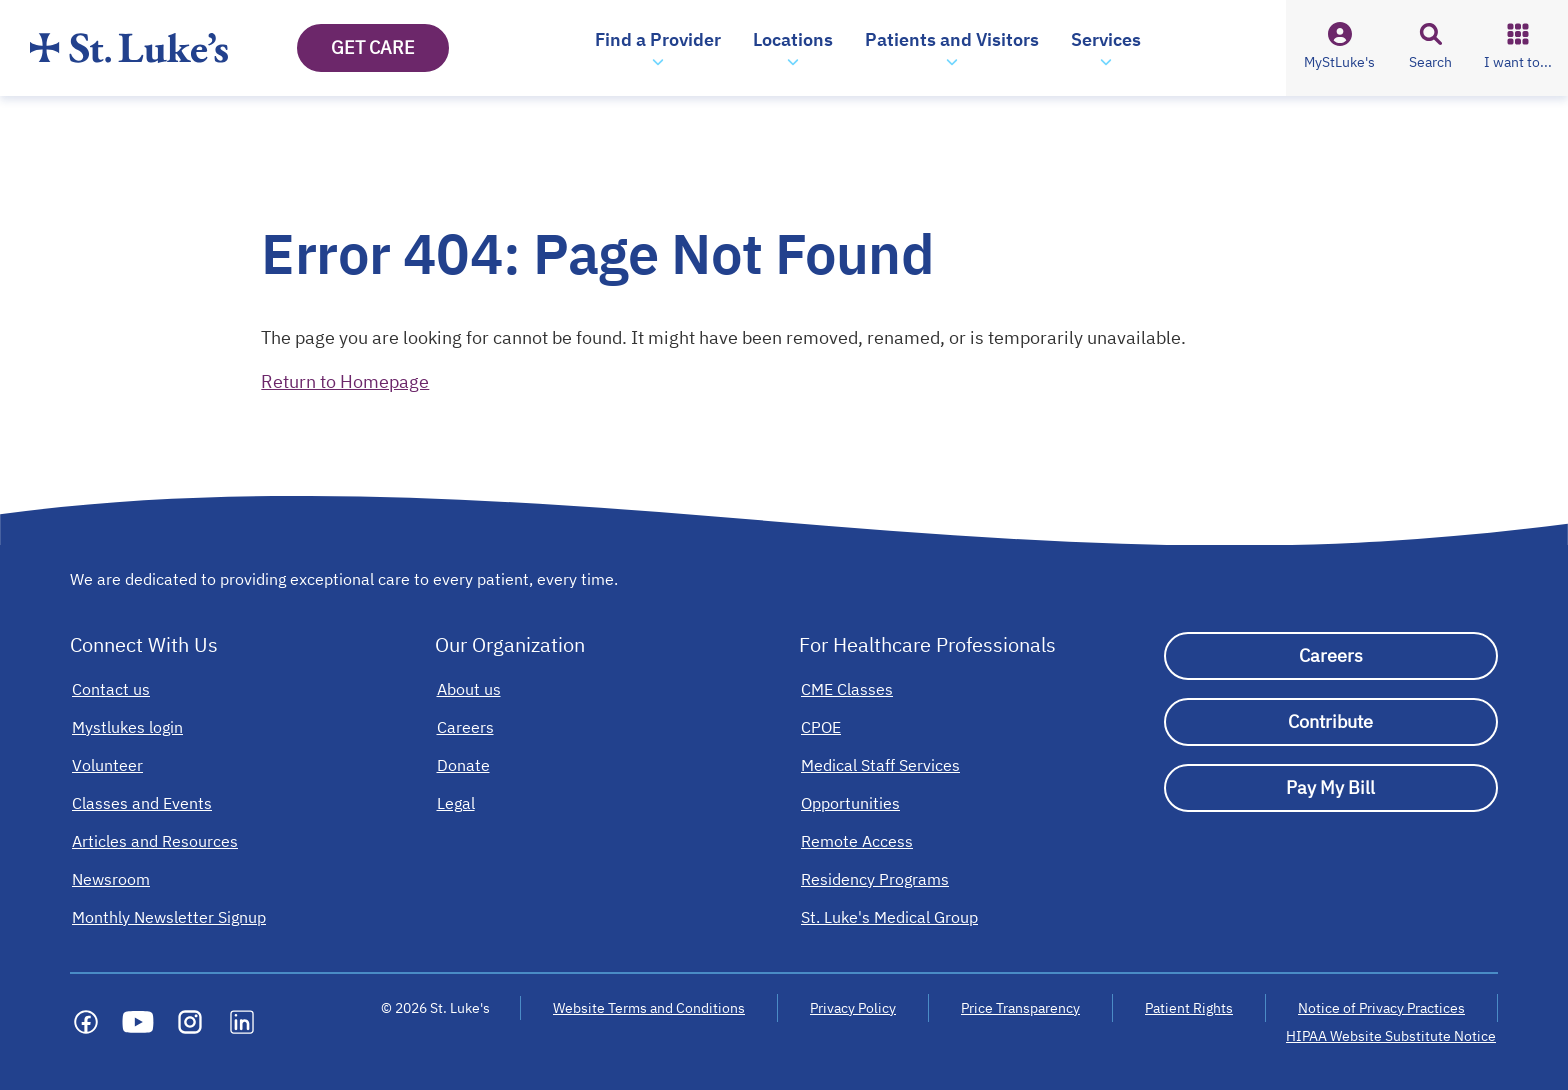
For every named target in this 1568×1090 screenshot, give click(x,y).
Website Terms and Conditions (649, 1008)
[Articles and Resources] (155, 841)
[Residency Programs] (875, 879)
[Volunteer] (107, 765)
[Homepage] (129, 48)
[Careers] (465, 727)
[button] (658, 48)
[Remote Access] (857, 841)
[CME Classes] (847, 689)
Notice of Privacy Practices (1381, 1008)
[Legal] (456, 803)
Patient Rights (1189, 1008)
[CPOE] (821, 727)
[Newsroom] (111, 879)
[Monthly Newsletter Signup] (169, 917)
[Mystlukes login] (127, 727)
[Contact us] (111, 689)
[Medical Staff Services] (880, 765)
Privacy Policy (853, 1008)
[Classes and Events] (142, 803)
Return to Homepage (345, 381)
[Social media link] (86, 1022)
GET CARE (373, 47)
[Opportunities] (850, 803)
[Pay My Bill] (1331, 788)
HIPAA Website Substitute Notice (1392, 1036)
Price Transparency (1020, 1008)
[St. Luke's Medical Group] (889, 917)
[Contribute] (1331, 722)
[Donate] (463, 765)
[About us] (469, 689)
